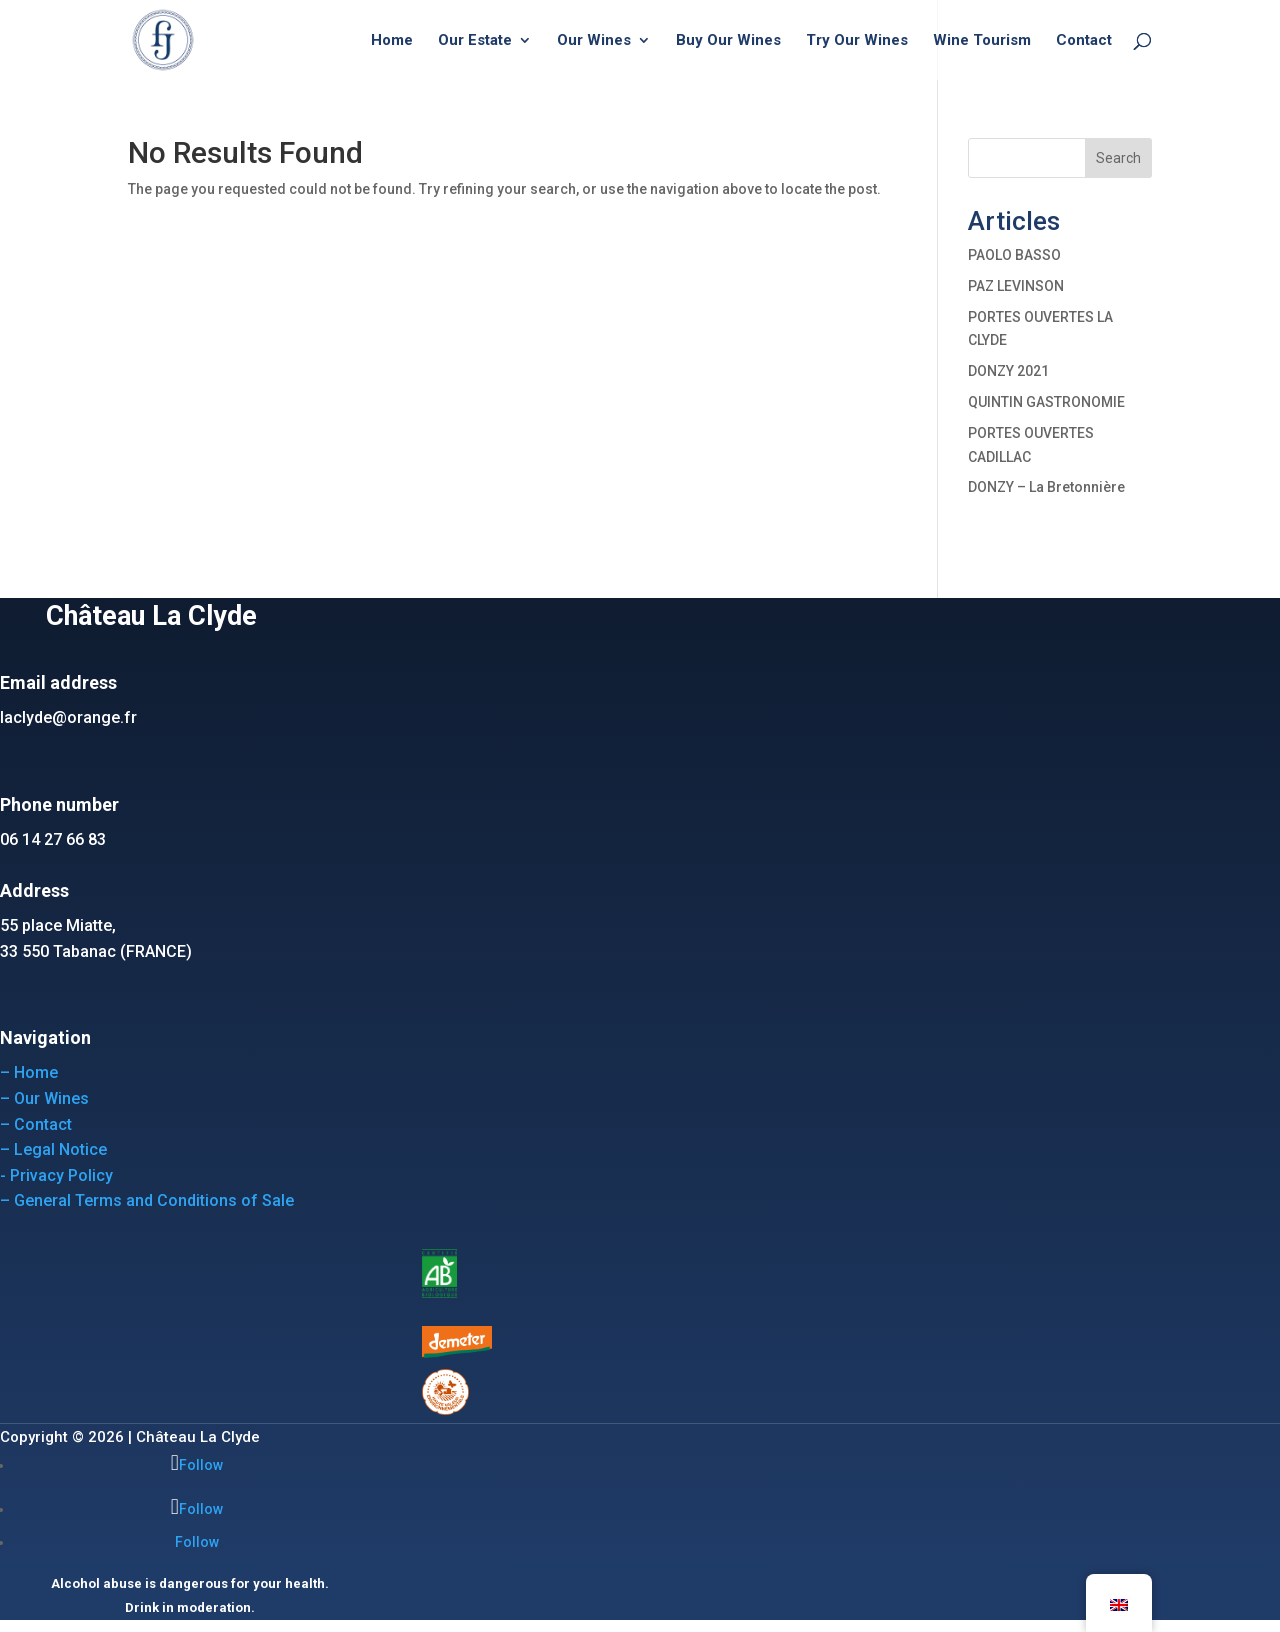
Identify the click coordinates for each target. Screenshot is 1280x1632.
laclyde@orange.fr (68, 717)
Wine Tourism (982, 41)
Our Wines (594, 41)
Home (392, 41)
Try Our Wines (857, 41)
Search (1118, 158)
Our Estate (475, 41)
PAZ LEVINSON (1016, 286)
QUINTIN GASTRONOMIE (1046, 402)
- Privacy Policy (56, 1175)
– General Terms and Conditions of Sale (147, 1200)
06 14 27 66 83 (53, 839)
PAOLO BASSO (1014, 255)
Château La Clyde (198, 1437)
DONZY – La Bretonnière (1046, 487)
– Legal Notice (53, 1149)
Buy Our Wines (728, 41)
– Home (29, 1072)
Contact (1084, 41)
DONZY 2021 (1008, 371)
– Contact (36, 1124)
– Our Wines (44, 1098)
